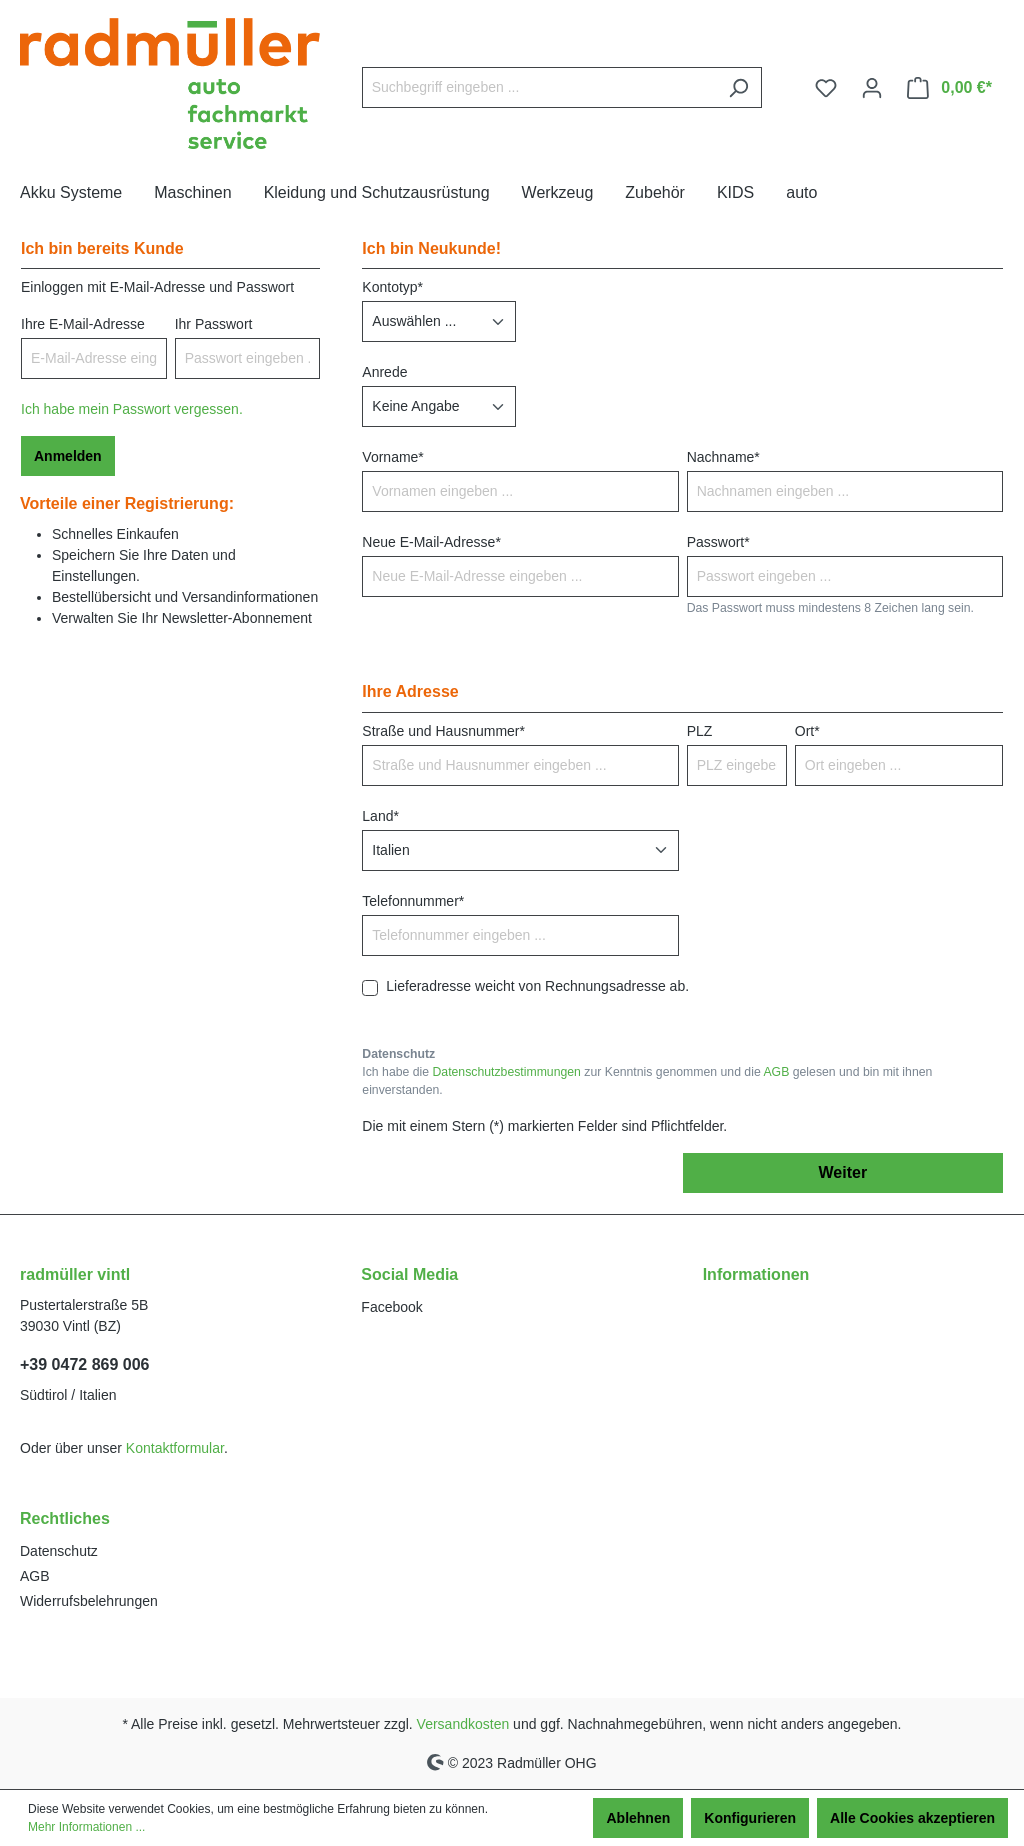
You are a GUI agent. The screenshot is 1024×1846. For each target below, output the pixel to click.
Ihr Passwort (214, 324)
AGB (776, 1072)
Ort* (807, 731)
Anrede (384, 372)
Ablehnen (638, 1818)
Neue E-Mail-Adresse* (431, 542)
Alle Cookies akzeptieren (912, 1818)
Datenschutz (59, 1551)
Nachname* (723, 457)
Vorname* (392, 457)
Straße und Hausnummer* (443, 731)
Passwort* (718, 542)
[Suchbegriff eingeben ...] (539, 87)
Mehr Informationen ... (86, 1827)
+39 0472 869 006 (84, 1364)
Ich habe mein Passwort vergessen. (132, 409)
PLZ (700, 731)
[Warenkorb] (949, 88)
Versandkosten (463, 1724)
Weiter (843, 1172)
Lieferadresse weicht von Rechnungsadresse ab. (537, 986)
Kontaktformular (175, 1448)
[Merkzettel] (826, 88)
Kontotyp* (392, 287)
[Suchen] (738, 87)
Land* (380, 816)
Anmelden (68, 456)
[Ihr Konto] (872, 88)
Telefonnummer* (413, 901)
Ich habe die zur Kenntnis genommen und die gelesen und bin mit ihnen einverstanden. (647, 1081)
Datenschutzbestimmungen (506, 1072)
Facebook (391, 1307)
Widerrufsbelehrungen (89, 1601)
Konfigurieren (750, 1818)
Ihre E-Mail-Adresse (83, 324)
